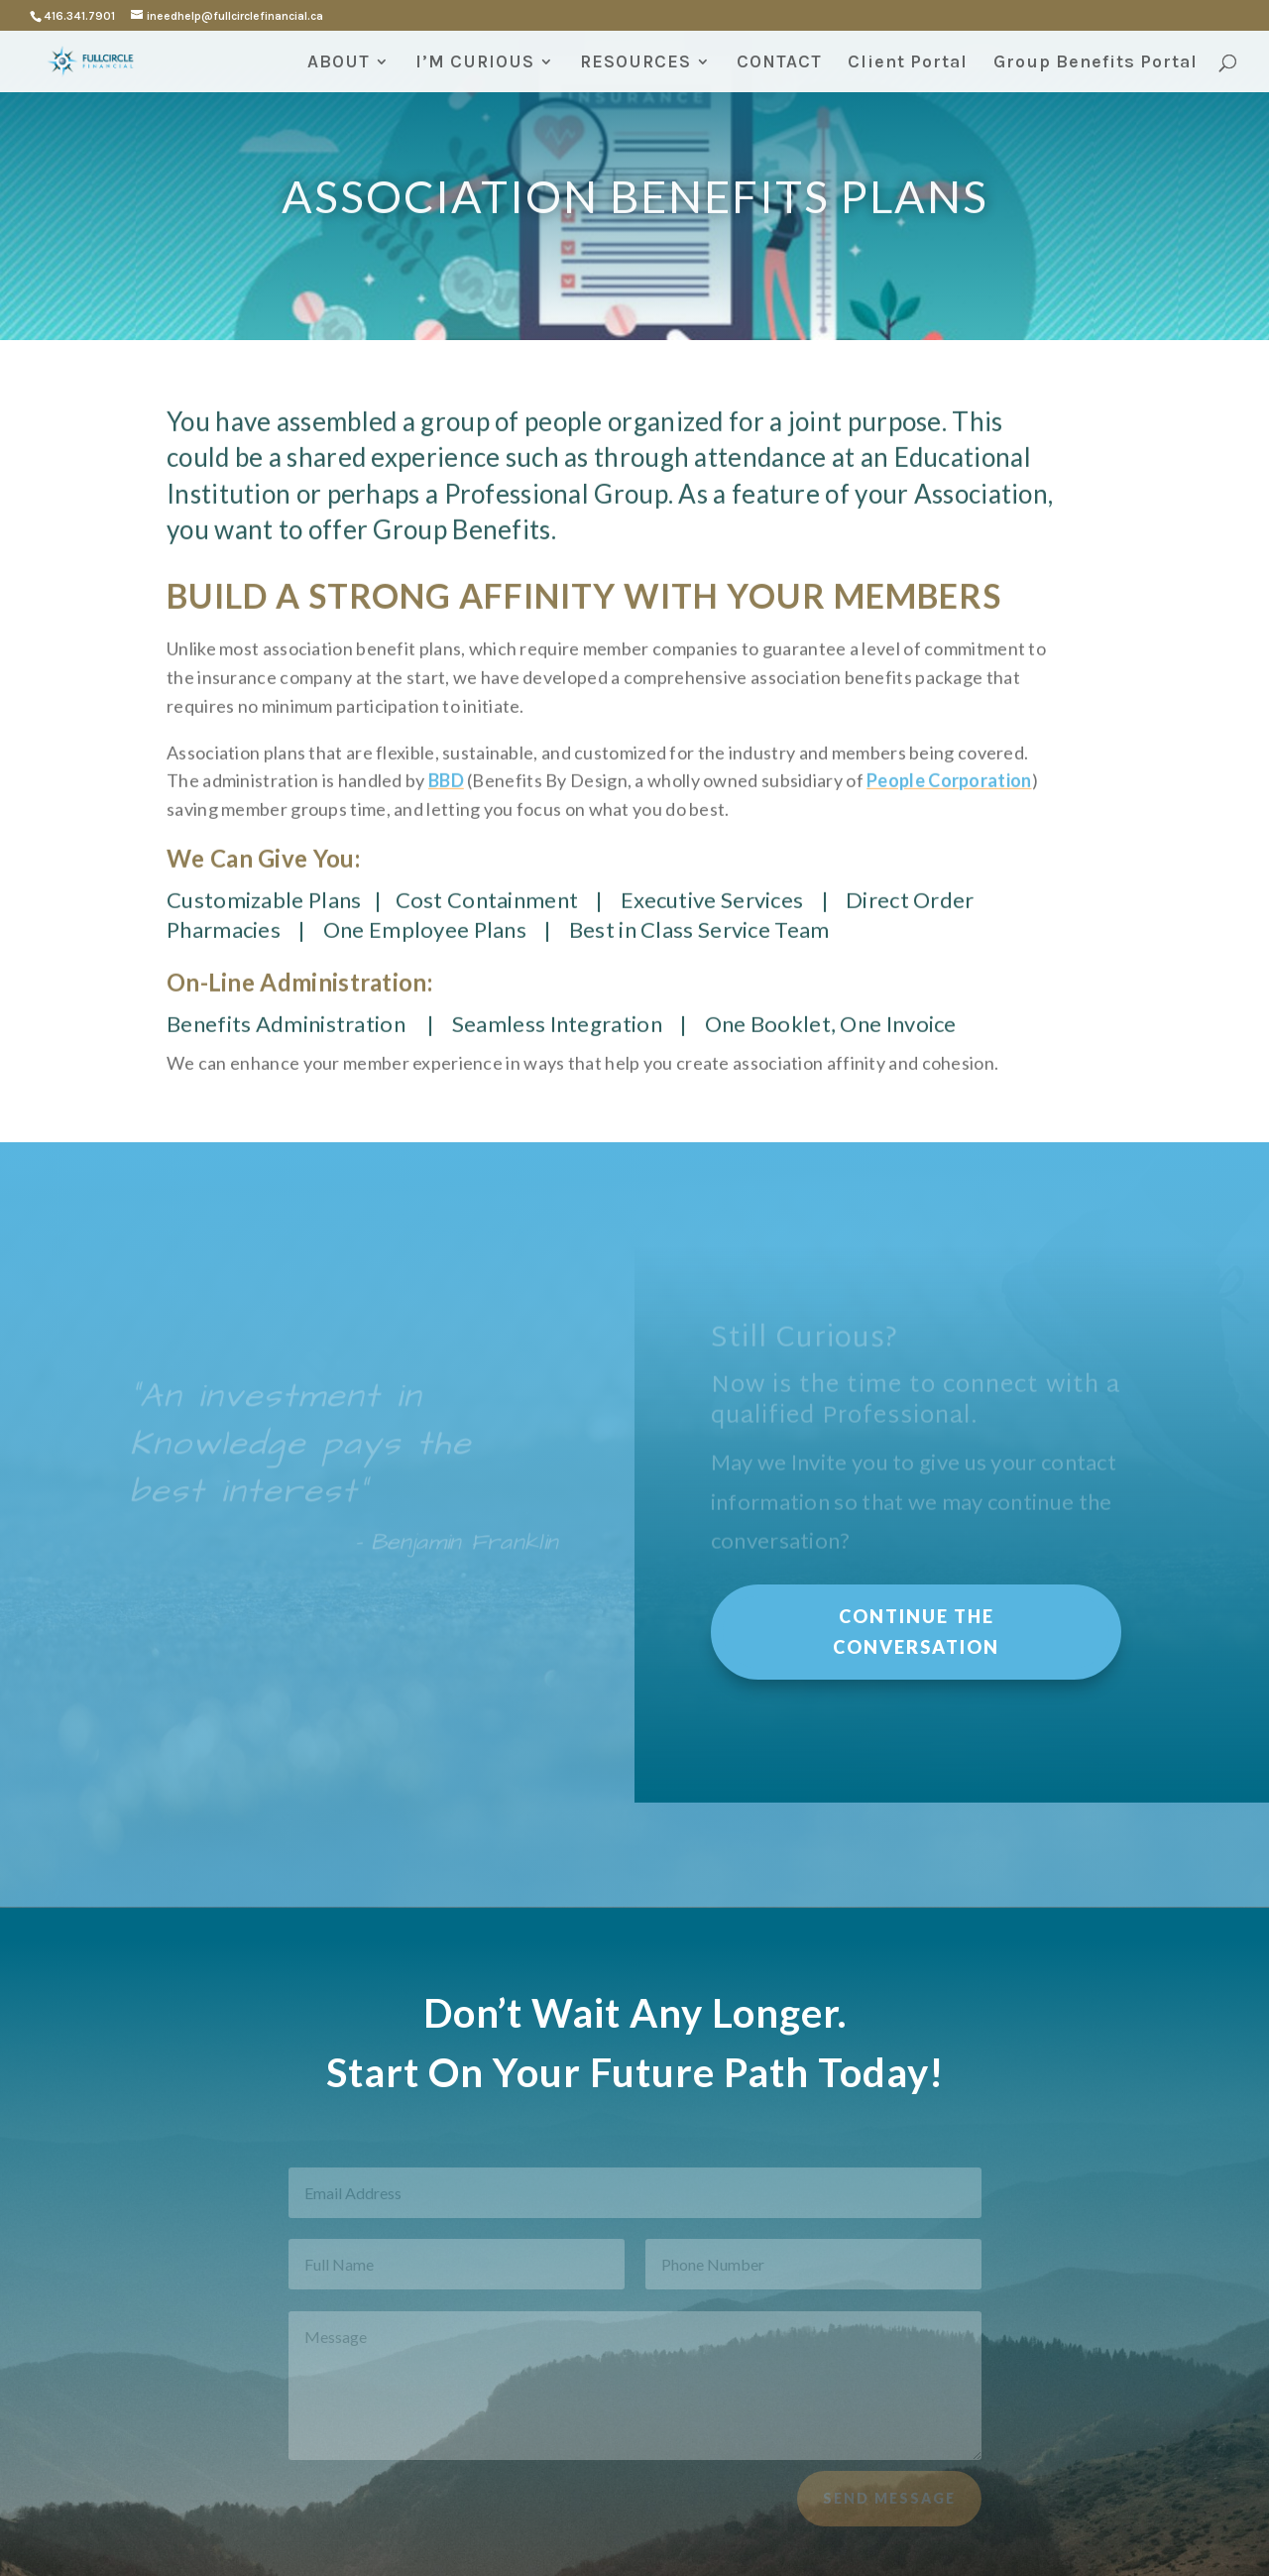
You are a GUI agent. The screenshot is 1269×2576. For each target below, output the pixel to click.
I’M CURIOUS (474, 63)
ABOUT (338, 63)
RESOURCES (635, 63)
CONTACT (779, 63)
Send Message (889, 2504)
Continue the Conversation (916, 1631)
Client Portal (908, 63)
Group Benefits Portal (1095, 63)
